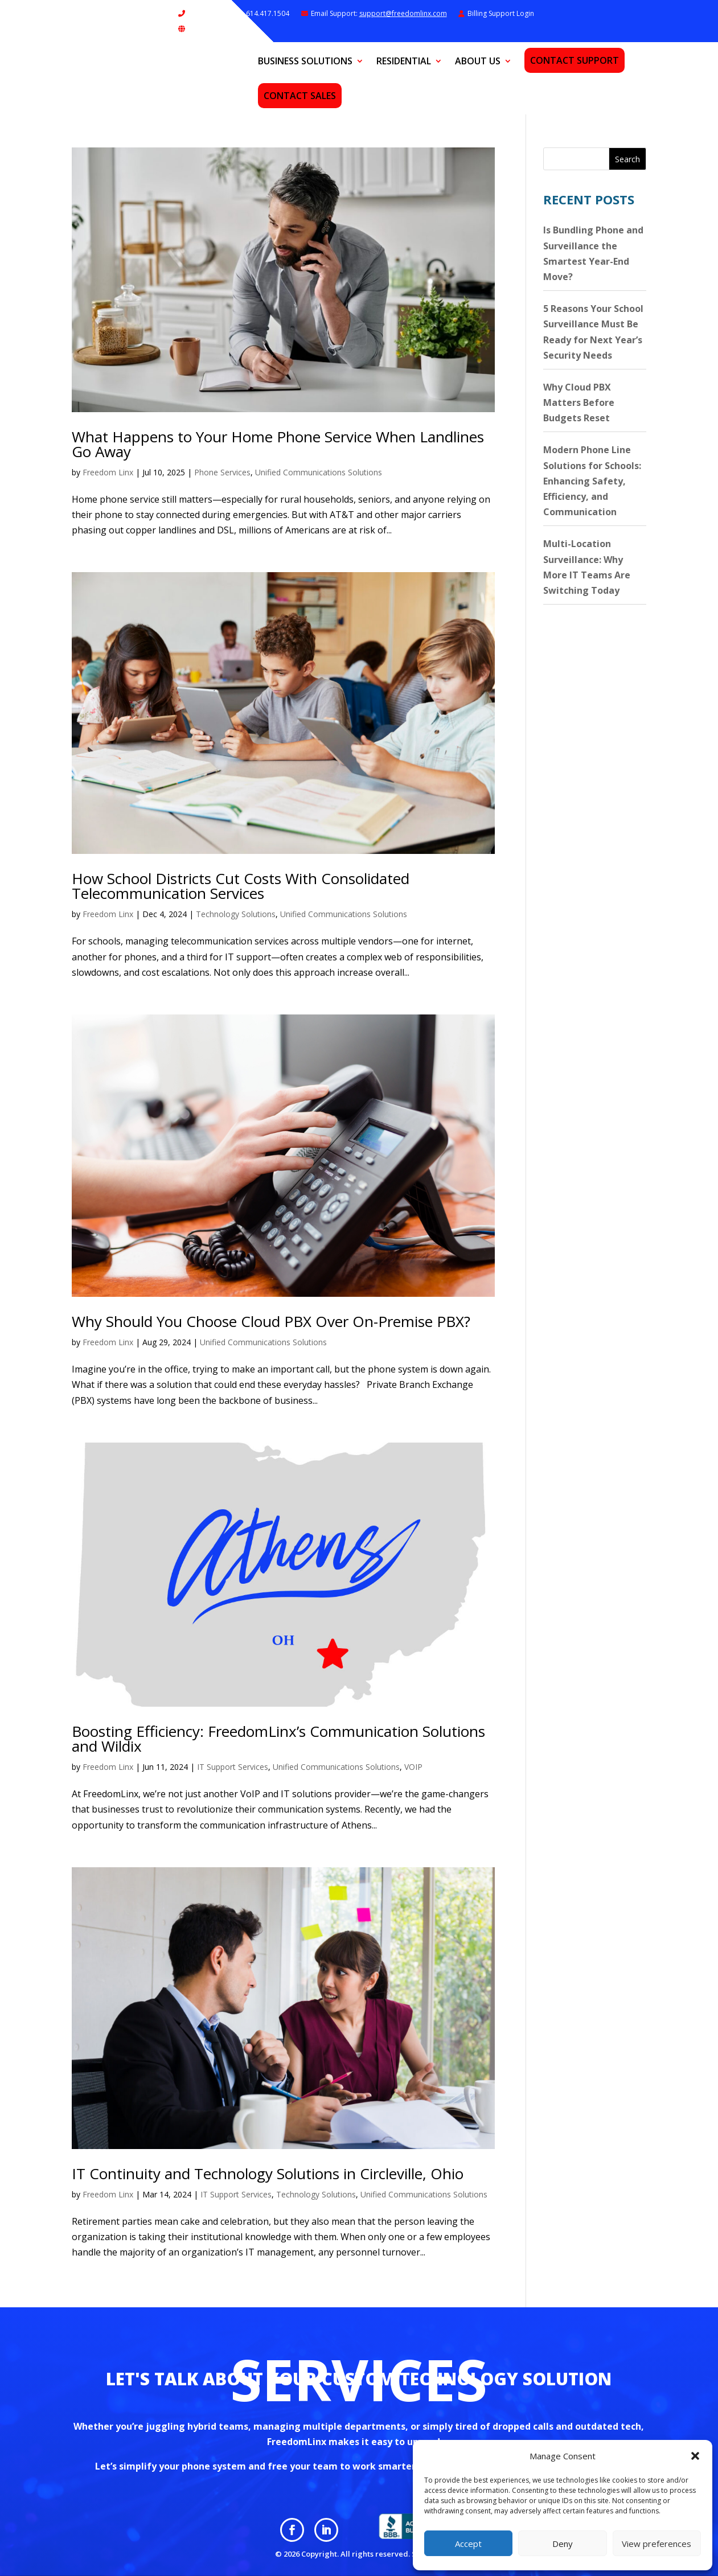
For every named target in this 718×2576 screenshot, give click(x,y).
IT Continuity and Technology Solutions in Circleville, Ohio (267, 2173)
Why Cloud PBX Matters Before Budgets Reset (578, 402)
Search (627, 159)
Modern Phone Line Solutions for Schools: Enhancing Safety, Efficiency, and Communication (592, 480)
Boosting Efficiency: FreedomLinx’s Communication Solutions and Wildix (278, 1738)
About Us (477, 62)
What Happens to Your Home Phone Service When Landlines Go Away (278, 444)
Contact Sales (300, 95)
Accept (468, 2543)
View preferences (656, 2543)
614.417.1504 (266, 13)
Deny (562, 2543)
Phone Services (222, 472)
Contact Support (574, 60)
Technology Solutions (236, 914)
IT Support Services (232, 1766)
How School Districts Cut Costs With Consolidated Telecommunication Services (240, 885)
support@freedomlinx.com (403, 13)
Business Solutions (305, 62)
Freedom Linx (108, 472)
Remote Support (214, 29)
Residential (403, 62)
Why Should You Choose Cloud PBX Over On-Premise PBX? (271, 1321)
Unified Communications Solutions (318, 472)
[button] (695, 2456)
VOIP (413, 1766)
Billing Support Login (500, 13)
